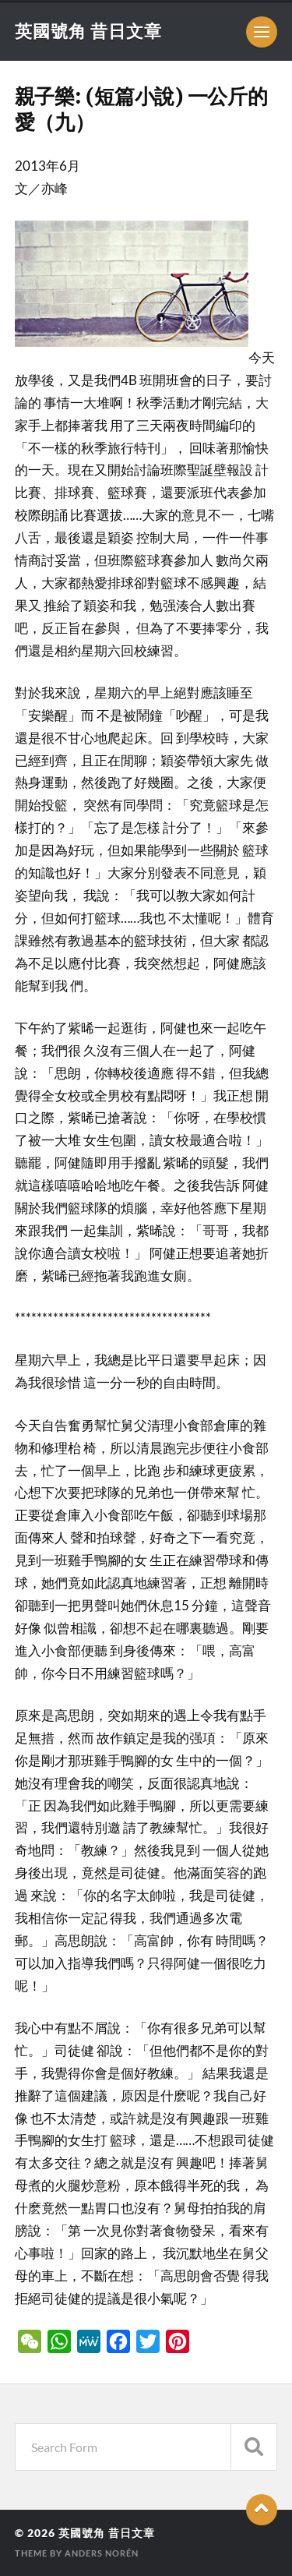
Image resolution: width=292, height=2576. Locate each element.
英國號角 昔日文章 (88, 30)
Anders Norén (102, 2553)
